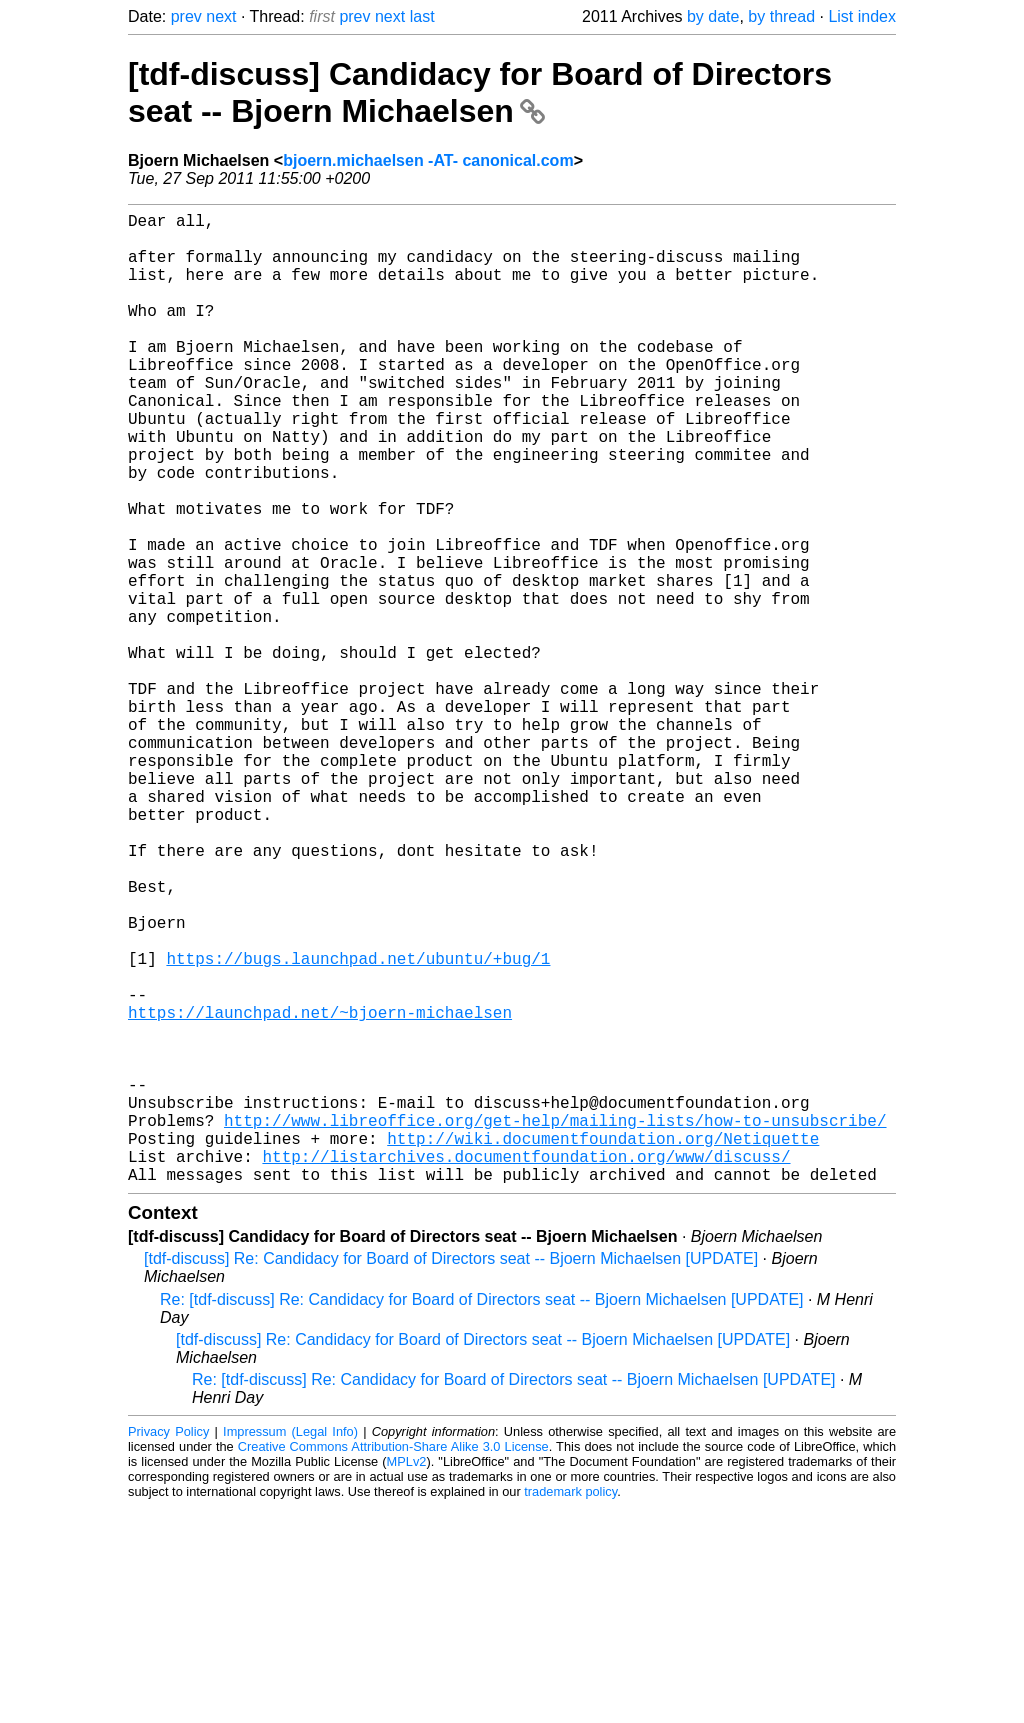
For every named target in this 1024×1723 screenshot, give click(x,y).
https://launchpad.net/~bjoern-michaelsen (320, 1192)
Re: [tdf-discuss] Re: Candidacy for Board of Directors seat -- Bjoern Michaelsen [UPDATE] (482, 1515)
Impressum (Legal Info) (290, 1647)
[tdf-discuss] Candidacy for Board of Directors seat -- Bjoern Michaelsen (480, 92)
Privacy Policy (168, 1647)
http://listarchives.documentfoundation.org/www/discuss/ (526, 1368)
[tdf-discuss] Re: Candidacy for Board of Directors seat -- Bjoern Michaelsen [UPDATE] (451, 1474)
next (221, 16)
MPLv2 (407, 1677)
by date (713, 16)
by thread (781, 16)
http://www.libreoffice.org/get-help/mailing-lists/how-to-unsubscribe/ (555, 1324)
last (422, 16)
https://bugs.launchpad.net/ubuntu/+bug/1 (358, 1126)
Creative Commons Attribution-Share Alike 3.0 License (393, 1662)
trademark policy (570, 1707)
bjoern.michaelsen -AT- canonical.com (428, 160)
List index (862, 16)
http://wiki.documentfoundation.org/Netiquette (603, 1346)
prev (186, 16)
